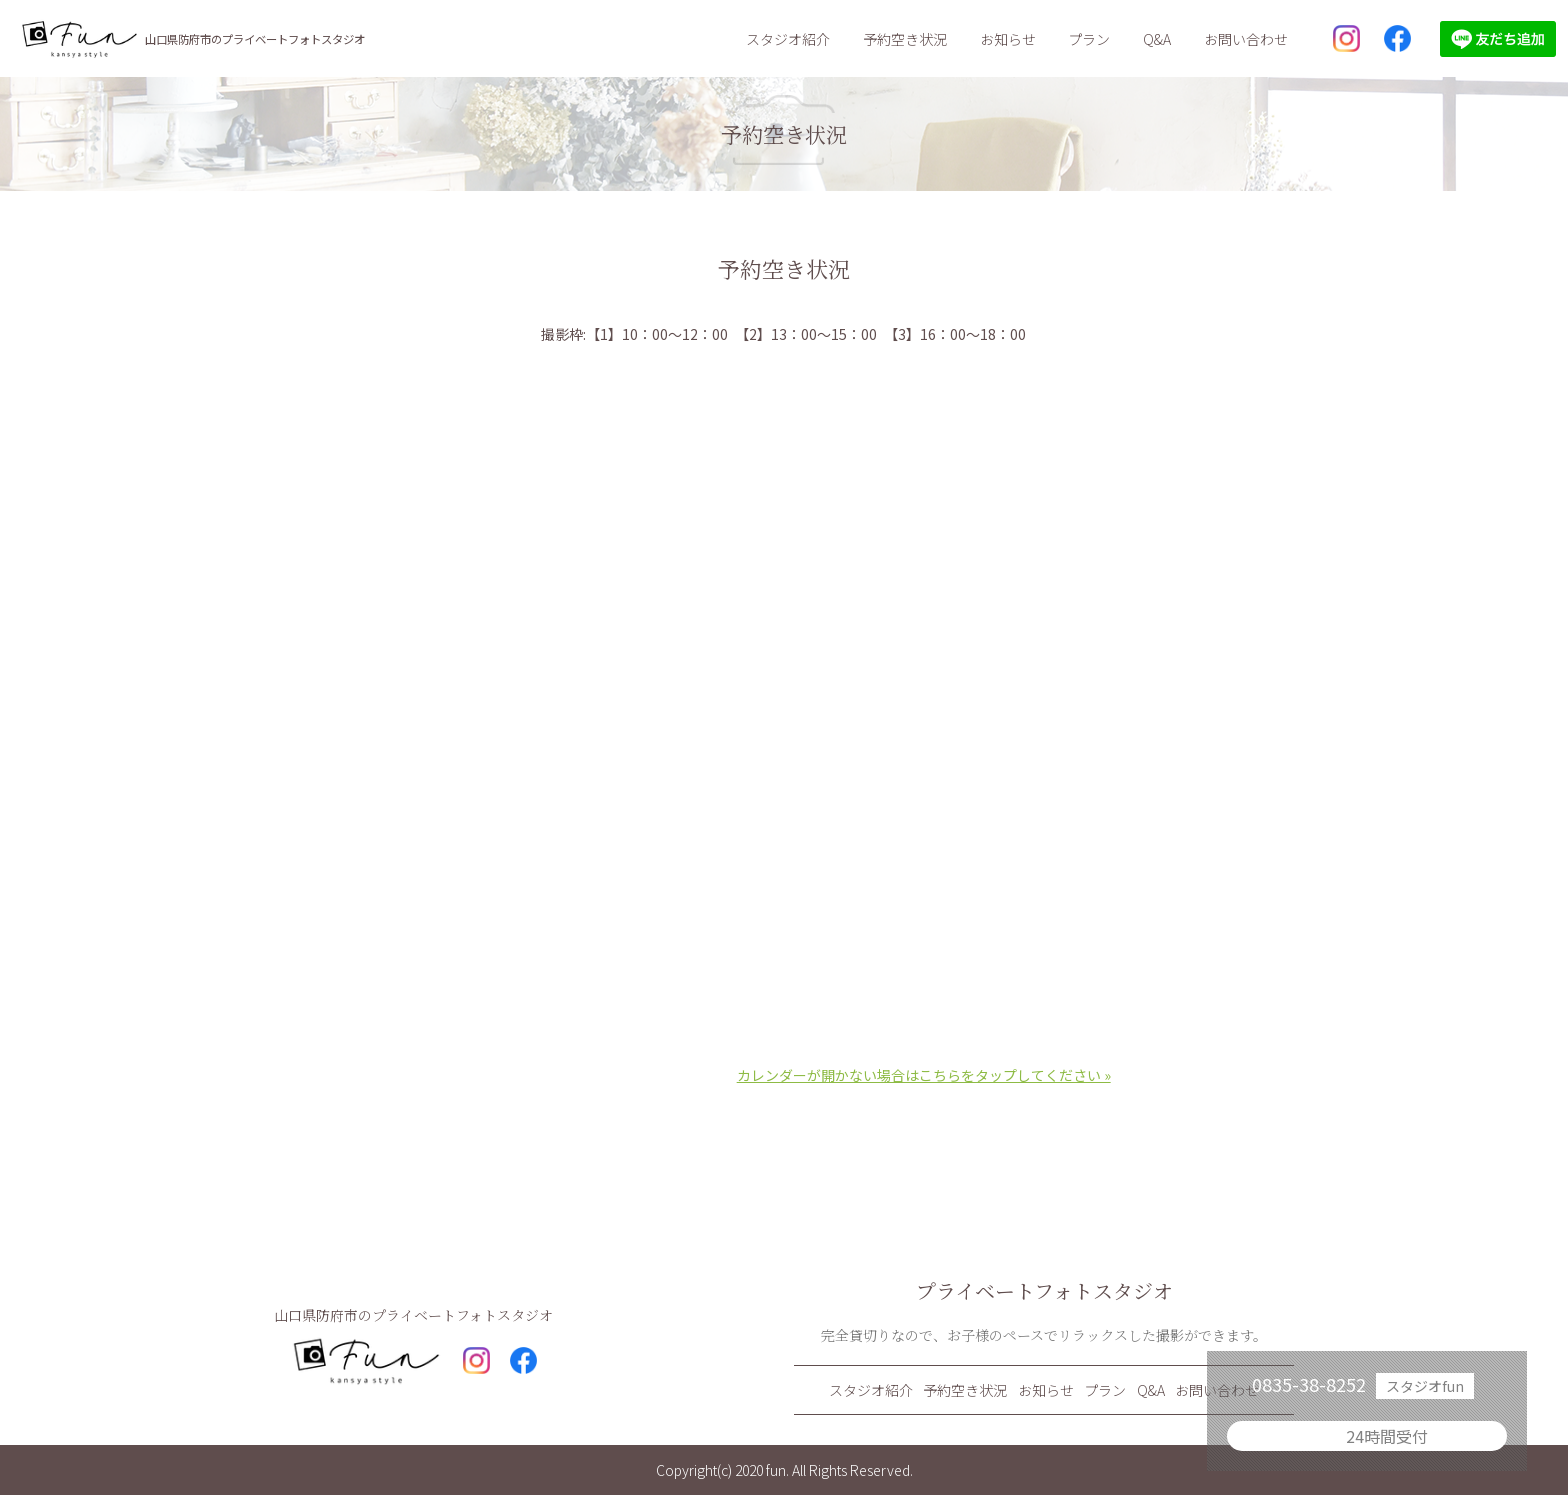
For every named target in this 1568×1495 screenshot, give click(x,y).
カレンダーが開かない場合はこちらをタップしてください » (924, 1075)
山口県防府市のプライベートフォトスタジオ (255, 39)
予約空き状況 (905, 39)
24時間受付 (1387, 1436)
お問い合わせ (1246, 39)
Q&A (1157, 39)
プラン (1089, 39)
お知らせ (1008, 39)
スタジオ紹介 (788, 39)
